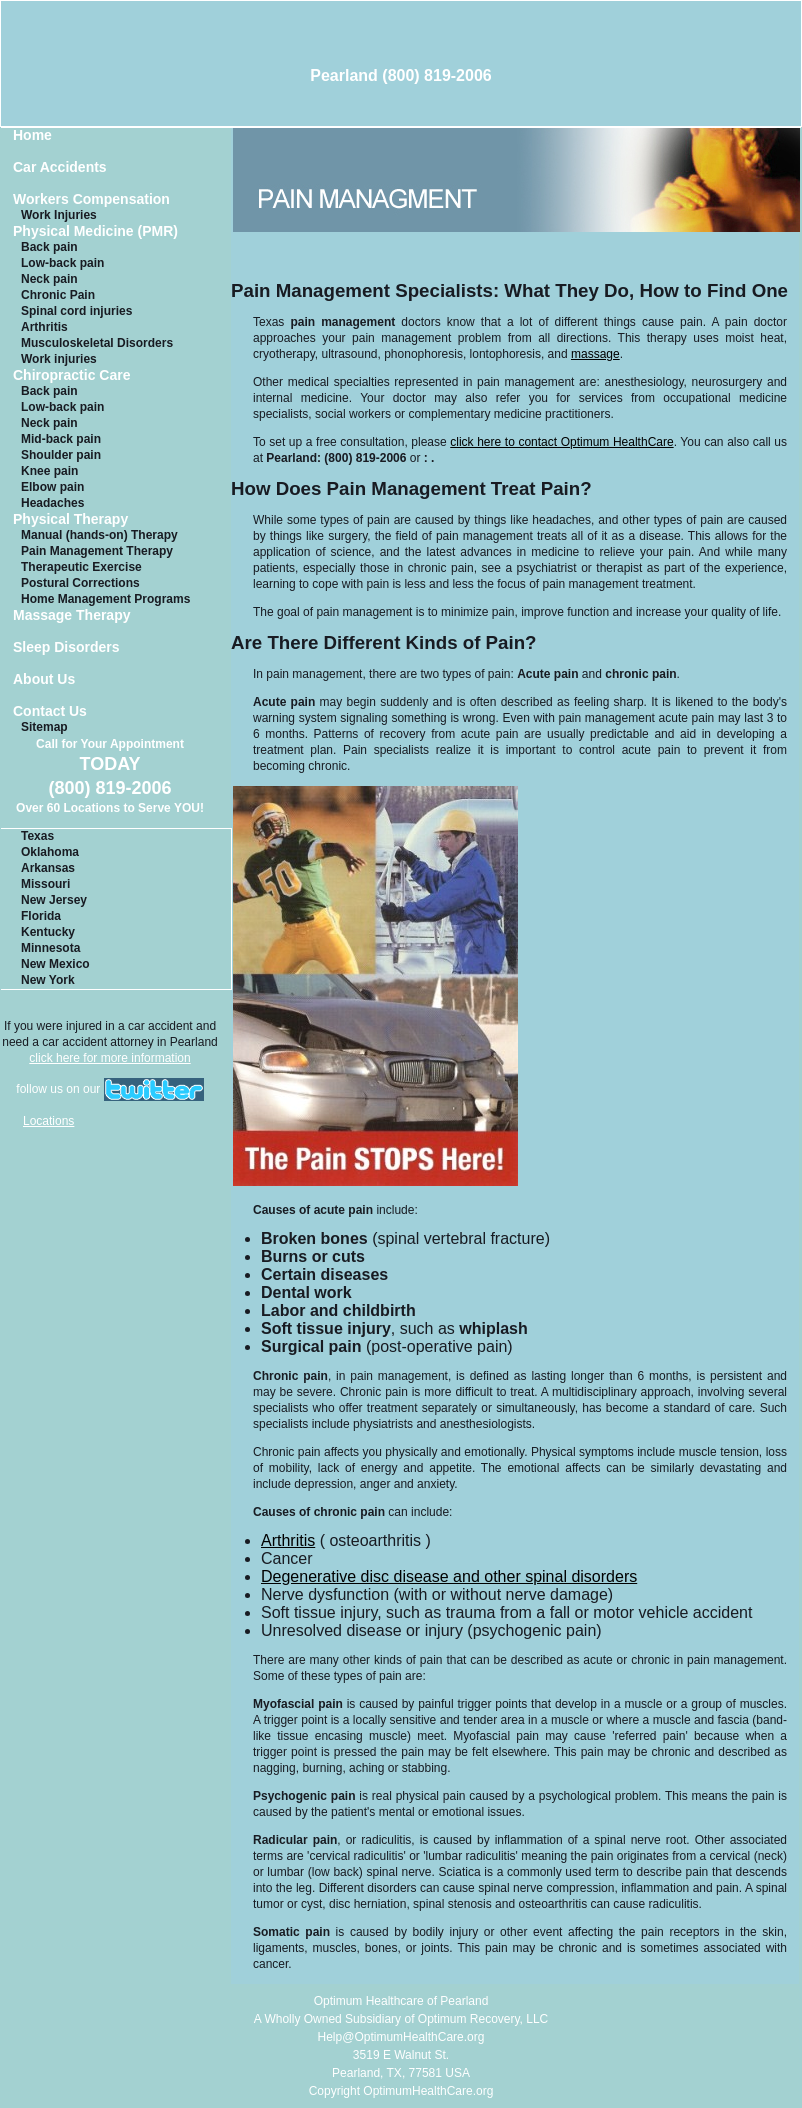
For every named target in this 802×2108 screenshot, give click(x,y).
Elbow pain (52, 487)
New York (48, 980)
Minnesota (50, 948)
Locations (48, 1121)
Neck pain (49, 279)
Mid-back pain (61, 439)
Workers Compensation (91, 199)
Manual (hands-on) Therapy (99, 535)
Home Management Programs (105, 599)
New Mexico (55, 964)
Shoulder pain (61, 455)
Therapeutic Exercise (81, 567)
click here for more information (109, 1058)
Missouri (45, 884)
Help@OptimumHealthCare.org (401, 2037)
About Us (44, 679)
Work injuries (59, 359)
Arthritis (44, 327)
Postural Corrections (80, 583)
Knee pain (49, 471)
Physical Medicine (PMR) (95, 231)
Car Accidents (60, 167)
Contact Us (50, 711)
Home (32, 135)
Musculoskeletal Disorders (97, 343)
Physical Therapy (70, 519)
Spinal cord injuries (76, 311)
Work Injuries (59, 215)
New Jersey (54, 900)
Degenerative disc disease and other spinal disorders (449, 1576)
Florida (41, 916)
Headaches (52, 503)
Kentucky (48, 932)
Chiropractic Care (71, 375)
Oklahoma (50, 852)
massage (595, 354)
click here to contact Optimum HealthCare (561, 442)
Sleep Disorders (66, 647)
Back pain (49, 247)
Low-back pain (62, 263)
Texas (37, 836)
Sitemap (44, 727)
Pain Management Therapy (97, 551)
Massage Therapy (72, 615)
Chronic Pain (58, 295)
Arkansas (48, 868)
